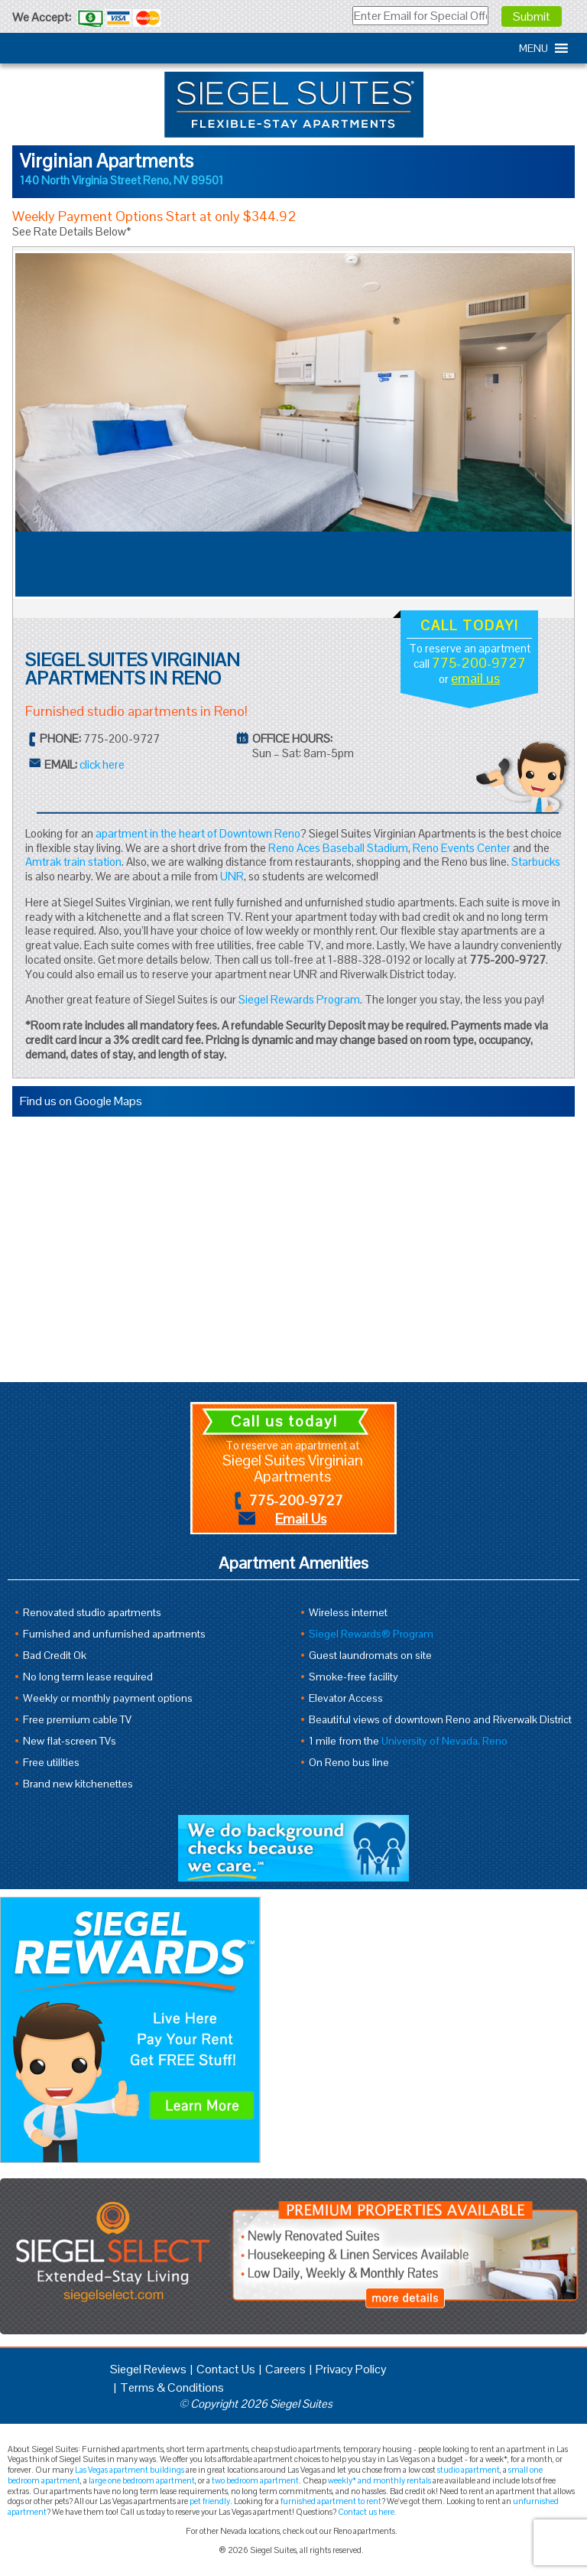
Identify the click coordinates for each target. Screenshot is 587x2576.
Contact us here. (367, 2511)
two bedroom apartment (255, 2480)
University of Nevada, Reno (444, 1741)
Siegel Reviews (148, 2369)
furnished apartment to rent (331, 2501)
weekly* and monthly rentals (379, 2480)
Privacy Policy (351, 2369)
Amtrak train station (73, 861)
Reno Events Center (462, 848)
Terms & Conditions (172, 2387)
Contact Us (225, 2369)
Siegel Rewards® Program (371, 1634)
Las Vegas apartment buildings (129, 2469)
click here (102, 764)
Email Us (300, 1518)
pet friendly (210, 2501)
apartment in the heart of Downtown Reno (198, 833)
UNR (232, 876)
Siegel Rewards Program (299, 999)
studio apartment (468, 2469)
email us (475, 678)
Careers (285, 2369)
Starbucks (535, 861)
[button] (533, 48)
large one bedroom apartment (142, 2480)
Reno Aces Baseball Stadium (338, 848)
